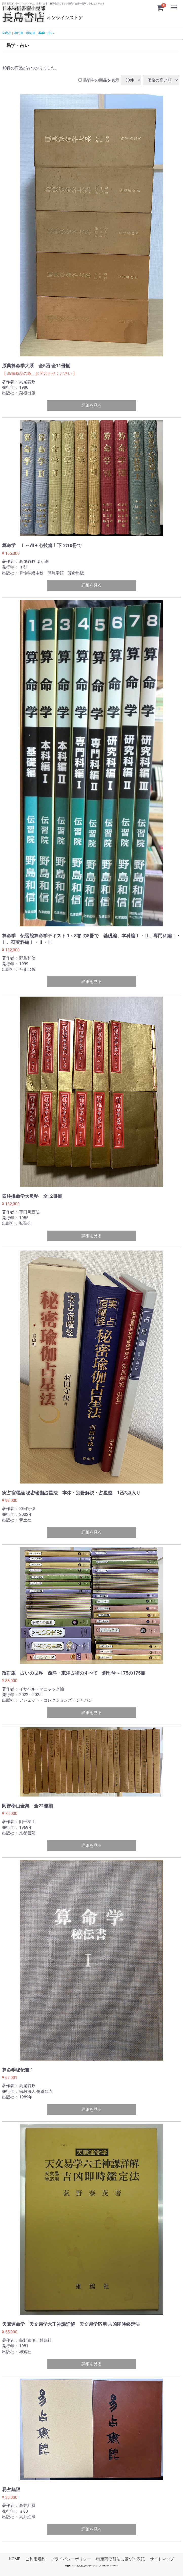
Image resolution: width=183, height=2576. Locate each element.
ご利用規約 (35, 2559)
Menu (174, 5)
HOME (14, 2559)
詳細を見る (92, 405)
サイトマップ (162, 2559)
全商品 (6, 33)
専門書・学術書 (24, 33)
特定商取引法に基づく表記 (120, 2559)
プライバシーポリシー (71, 2559)
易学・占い (46, 33)
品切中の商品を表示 (98, 79)
